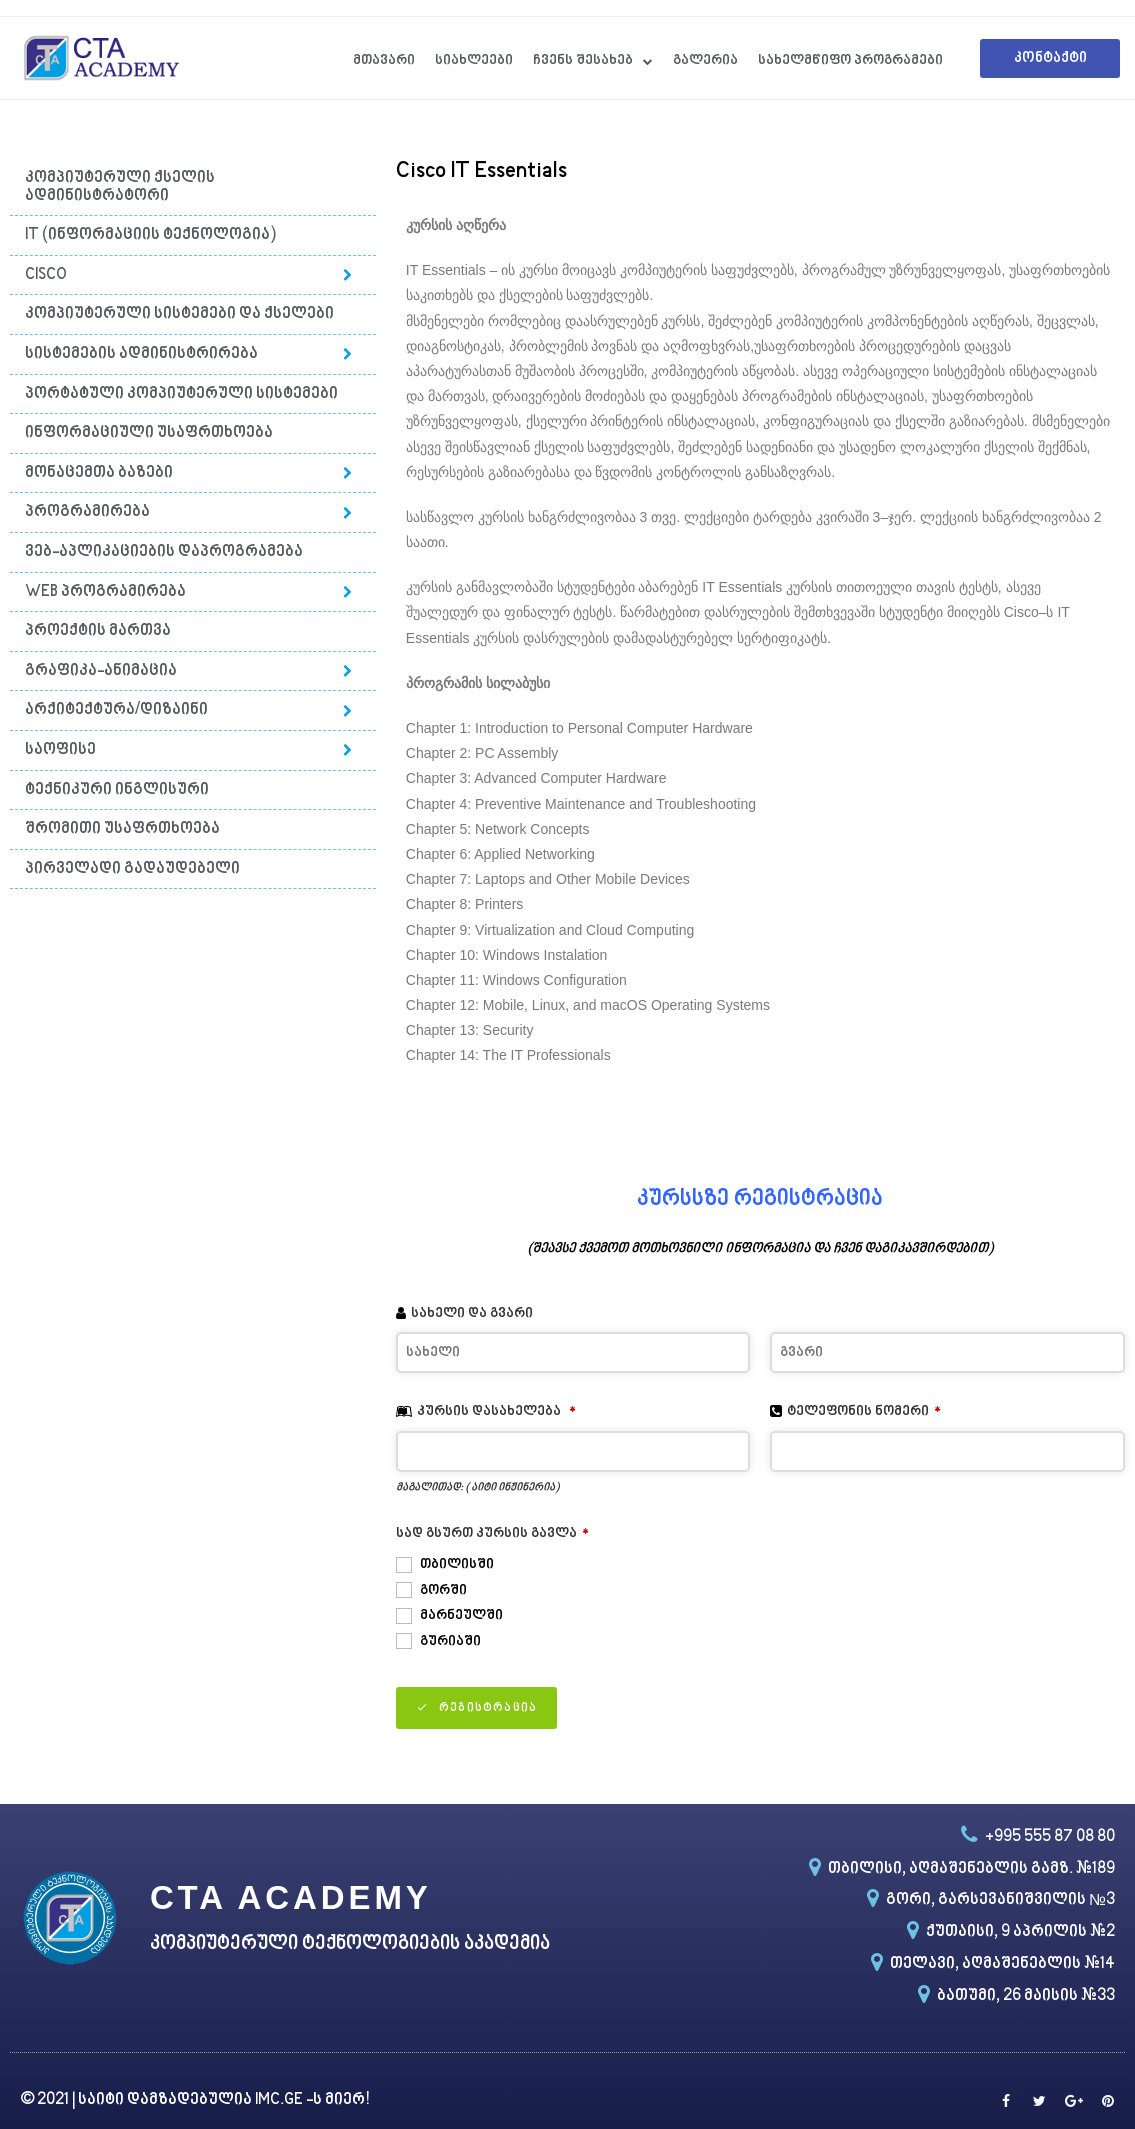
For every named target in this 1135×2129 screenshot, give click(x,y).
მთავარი (384, 60)
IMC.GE (280, 2100)
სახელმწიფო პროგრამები (850, 60)
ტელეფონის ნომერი (864, 1411)
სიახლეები (474, 60)
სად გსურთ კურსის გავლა (492, 1533)
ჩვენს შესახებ (593, 61)
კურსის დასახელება (496, 1411)
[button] (1050, 58)
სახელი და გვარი (472, 1313)
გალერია (705, 60)
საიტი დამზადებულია (166, 2100)
